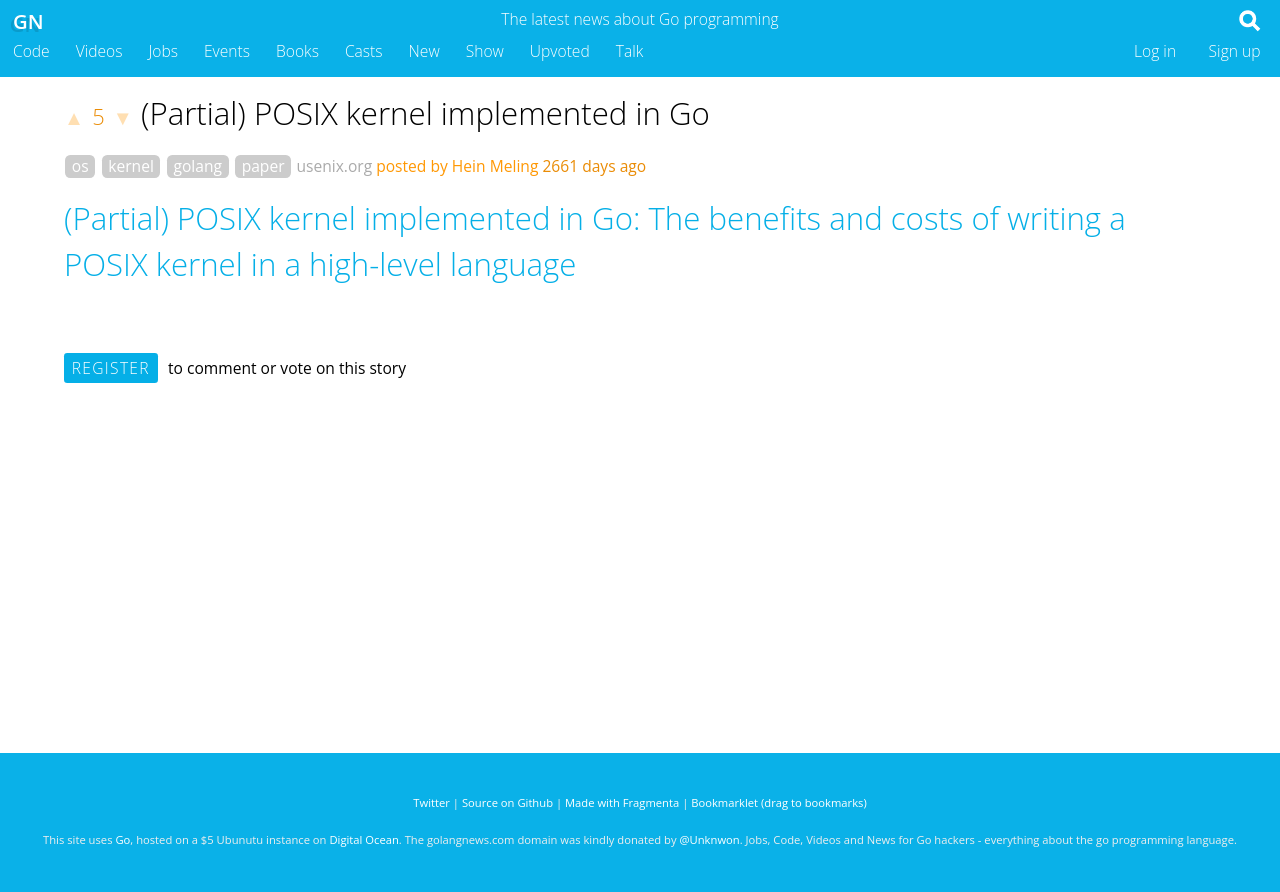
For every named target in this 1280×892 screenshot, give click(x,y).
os (80, 166)
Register (111, 368)
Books (297, 51)
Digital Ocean (363, 839)
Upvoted (560, 51)
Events (227, 51)
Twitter (431, 802)
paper (263, 166)
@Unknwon (710, 839)
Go (122, 839)
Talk (630, 51)
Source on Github (507, 802)
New (424, 51)
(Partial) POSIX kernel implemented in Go (425, 113)
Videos (99, 51)
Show (485, 51)
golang (198, 166)
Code (31, 51)
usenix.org (334, 166)
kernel (131, 166)
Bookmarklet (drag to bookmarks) (778, 802)
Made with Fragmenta (622, 802)
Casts (364, 51)
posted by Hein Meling (457, 166)
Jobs (163, 51)
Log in (1155, 51)
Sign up (1235, 51)
